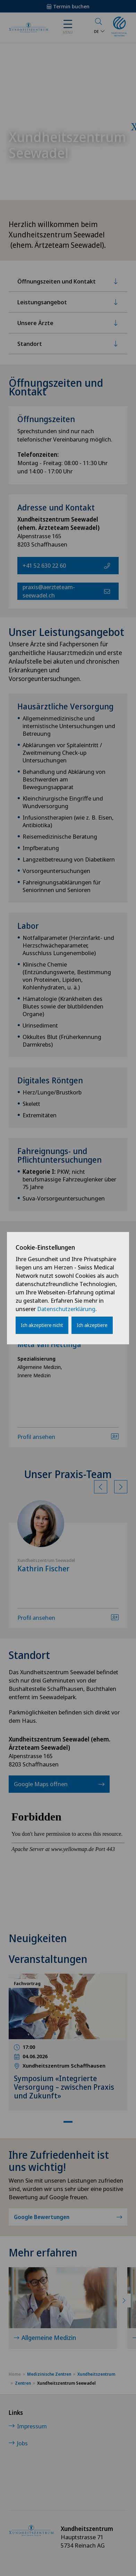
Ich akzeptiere (92, 1325)
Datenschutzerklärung (66, 1309)
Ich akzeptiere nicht (42, 1325)
